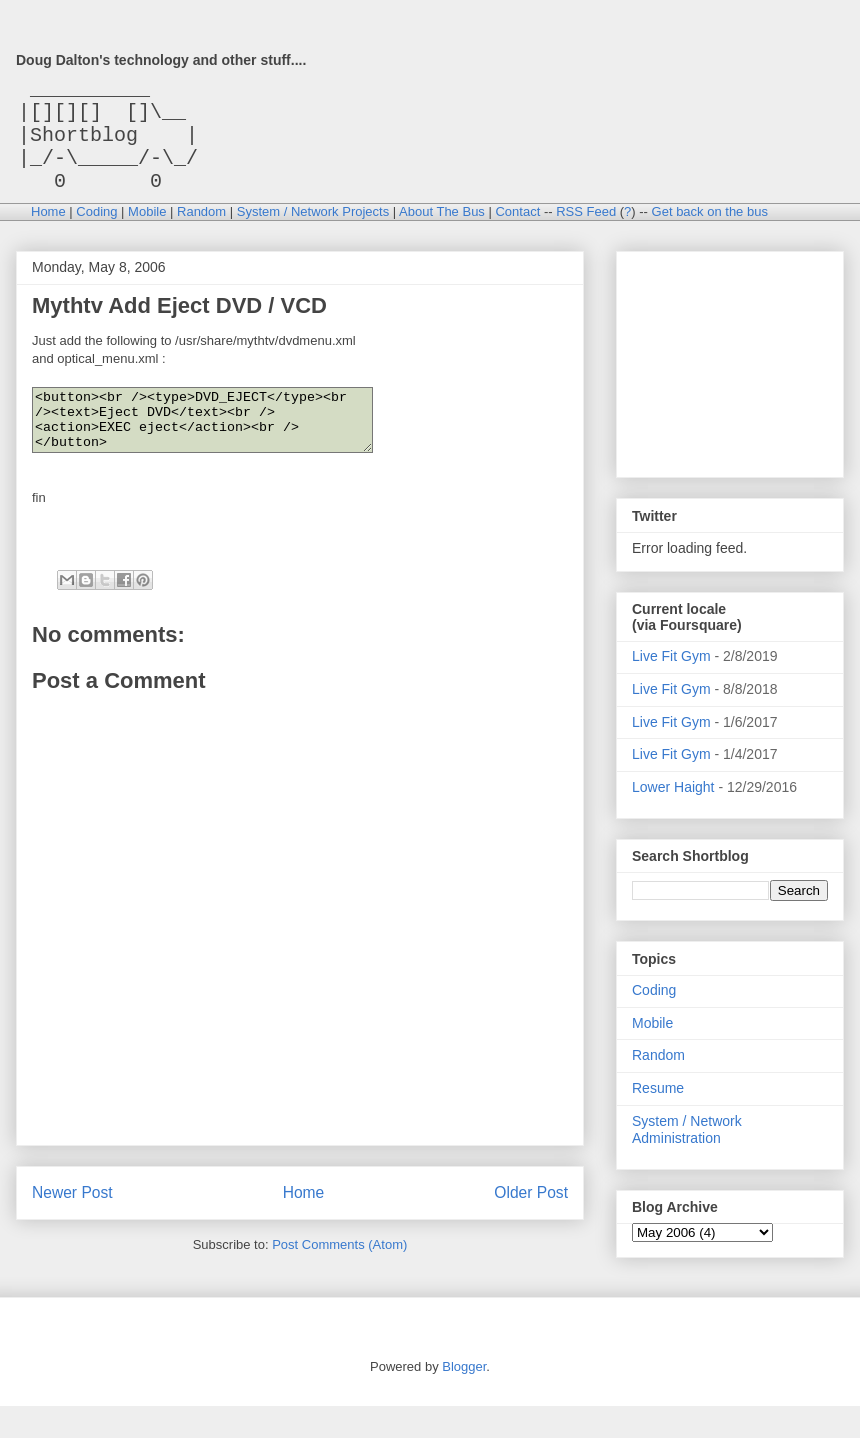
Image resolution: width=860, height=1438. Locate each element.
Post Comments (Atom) (339, 1276)
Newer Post (72, 1224)
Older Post (531, 1224)
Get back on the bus (710, 231)
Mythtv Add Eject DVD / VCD (179, 325)
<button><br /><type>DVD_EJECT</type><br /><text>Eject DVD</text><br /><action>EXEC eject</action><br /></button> (222, 446)
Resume (658, 1108)
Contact (517, 231)
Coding (96, 231)
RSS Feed (586, 231)
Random (201, 231)
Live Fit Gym (671, 676)
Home (48, 231)
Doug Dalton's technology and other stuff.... (161, 60)
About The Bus (442, 231)
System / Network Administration (687, 1149)
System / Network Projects (313, 231)
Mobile (147, 231)
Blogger (464, 1398)
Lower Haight (673, 807)
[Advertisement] (732, 379)
